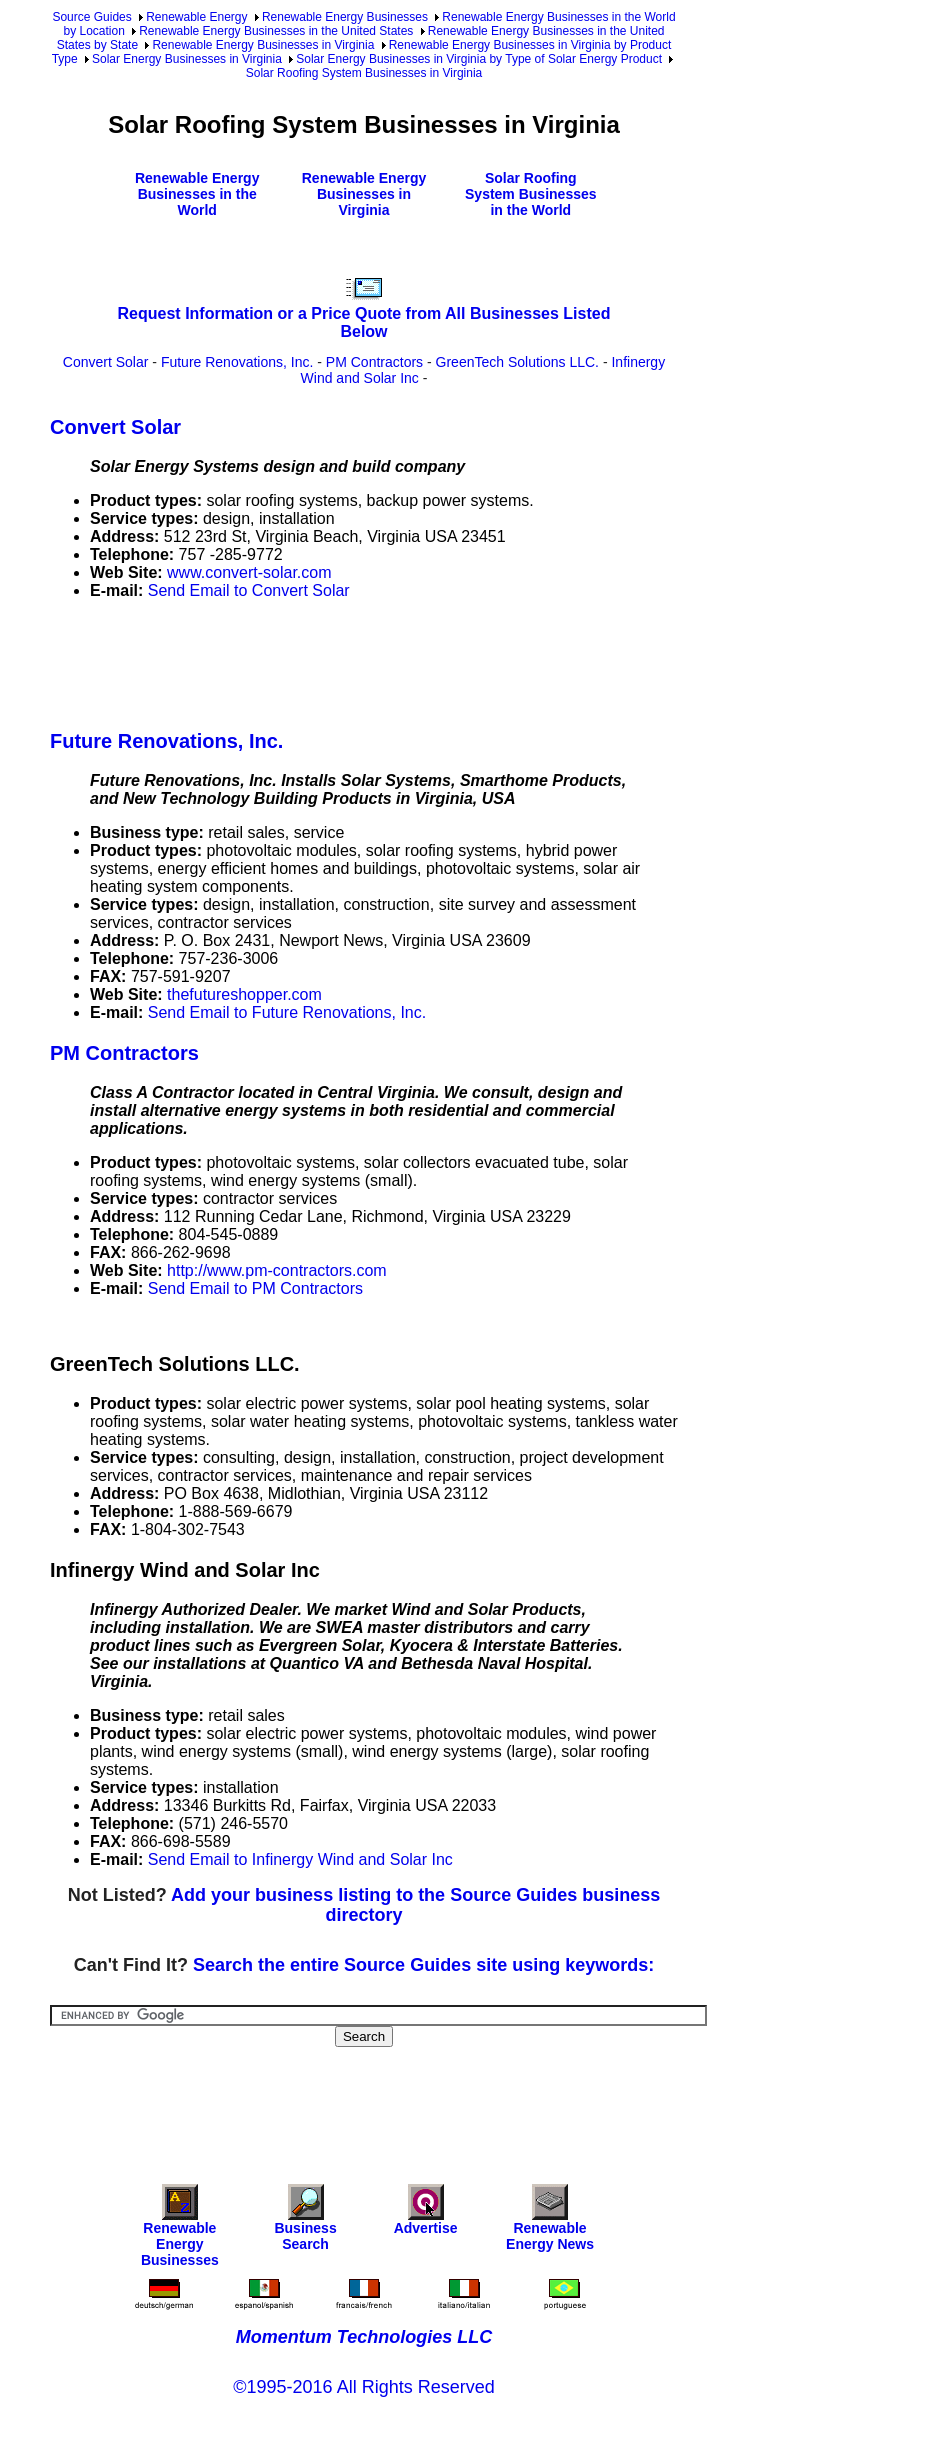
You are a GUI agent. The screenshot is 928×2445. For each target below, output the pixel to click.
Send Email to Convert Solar (249, 590)
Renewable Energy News (550, 2222)
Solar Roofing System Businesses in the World (531, 194)
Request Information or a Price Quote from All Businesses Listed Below (364, 322)
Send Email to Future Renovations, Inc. (287, 1012)
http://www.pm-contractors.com (277, 1270)
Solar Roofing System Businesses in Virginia (364, 73)
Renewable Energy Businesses (345, 17)
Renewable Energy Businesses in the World (197, 194)
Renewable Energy (196, 17)
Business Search (305, 2222)
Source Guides (91, 17)
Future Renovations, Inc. (237, 362)
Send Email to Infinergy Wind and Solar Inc (300, 1859)
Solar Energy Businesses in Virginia (187, 59)
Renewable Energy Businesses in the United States (276, 31)
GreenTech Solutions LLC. (517, 362)
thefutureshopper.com (244, 994)
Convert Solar (106, 362)
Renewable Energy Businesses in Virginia (263, 45)
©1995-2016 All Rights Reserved (363, 2387)
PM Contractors (374, 362)
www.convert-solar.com (249, 572)
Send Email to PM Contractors (255, 1288)
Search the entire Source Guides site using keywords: (423, 1965)
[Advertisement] (414, 661)
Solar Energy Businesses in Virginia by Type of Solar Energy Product (479, 59)
